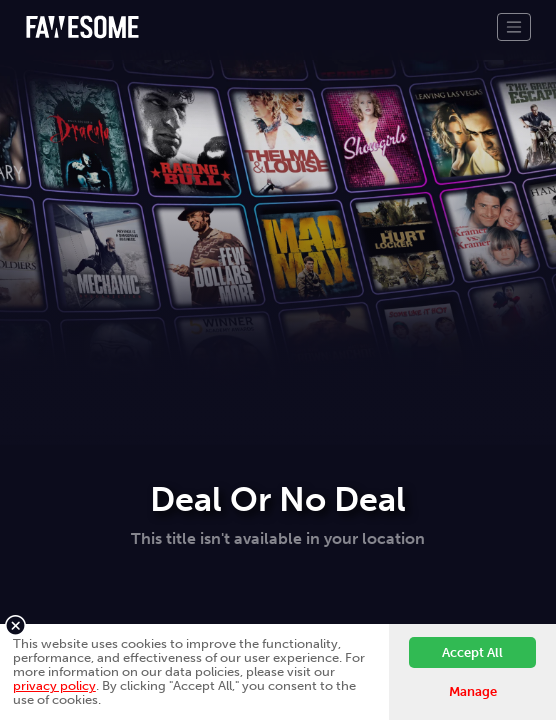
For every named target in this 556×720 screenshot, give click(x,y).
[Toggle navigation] (514, 27)
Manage (473, 691)
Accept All (472, 652)
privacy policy (54, 685)
